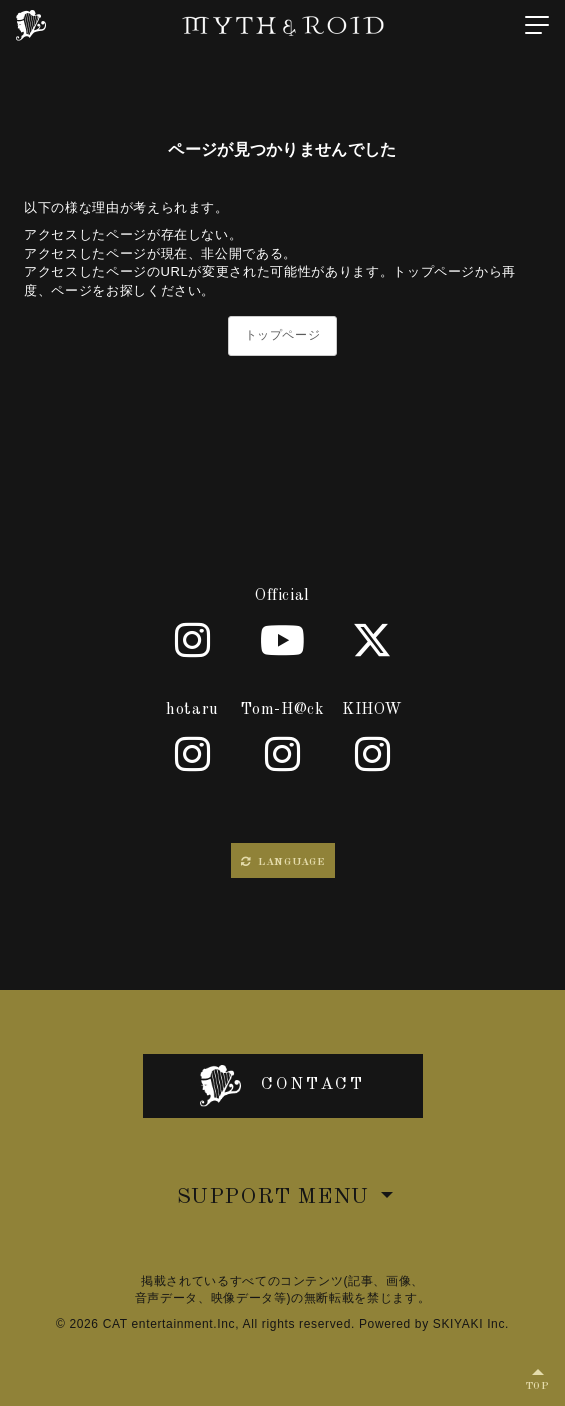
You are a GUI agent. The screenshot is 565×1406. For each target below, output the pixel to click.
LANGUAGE (283, 862)
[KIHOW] (373, 754)
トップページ (283, 335)
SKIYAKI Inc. (471, 1324)
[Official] (193, 640)
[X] (373, 640)
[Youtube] (283, 640)
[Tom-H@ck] (283, 754)
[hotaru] (193, 754)
